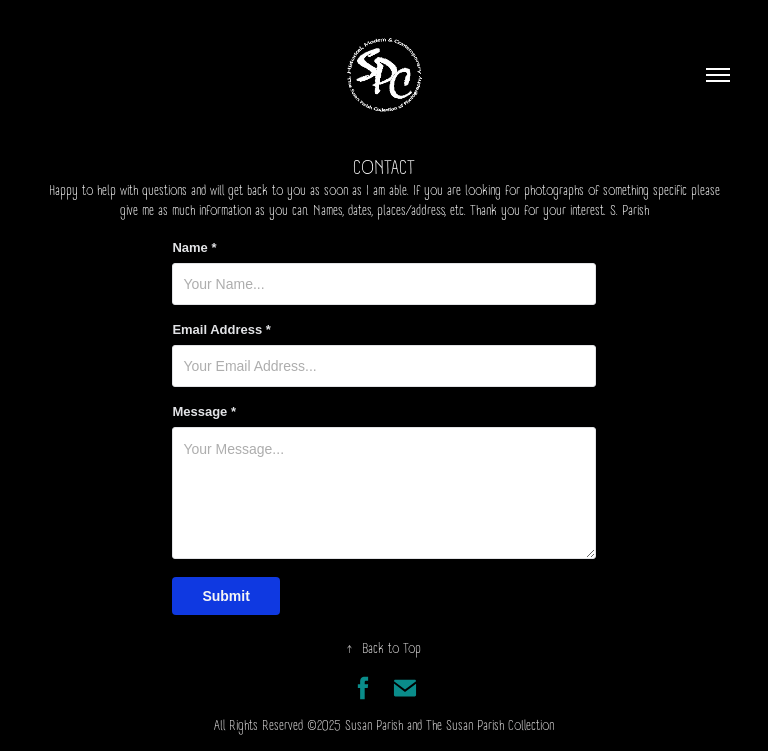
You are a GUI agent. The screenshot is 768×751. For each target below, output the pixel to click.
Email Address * (221, 330)
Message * (204, 412)
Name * (194, 248)
